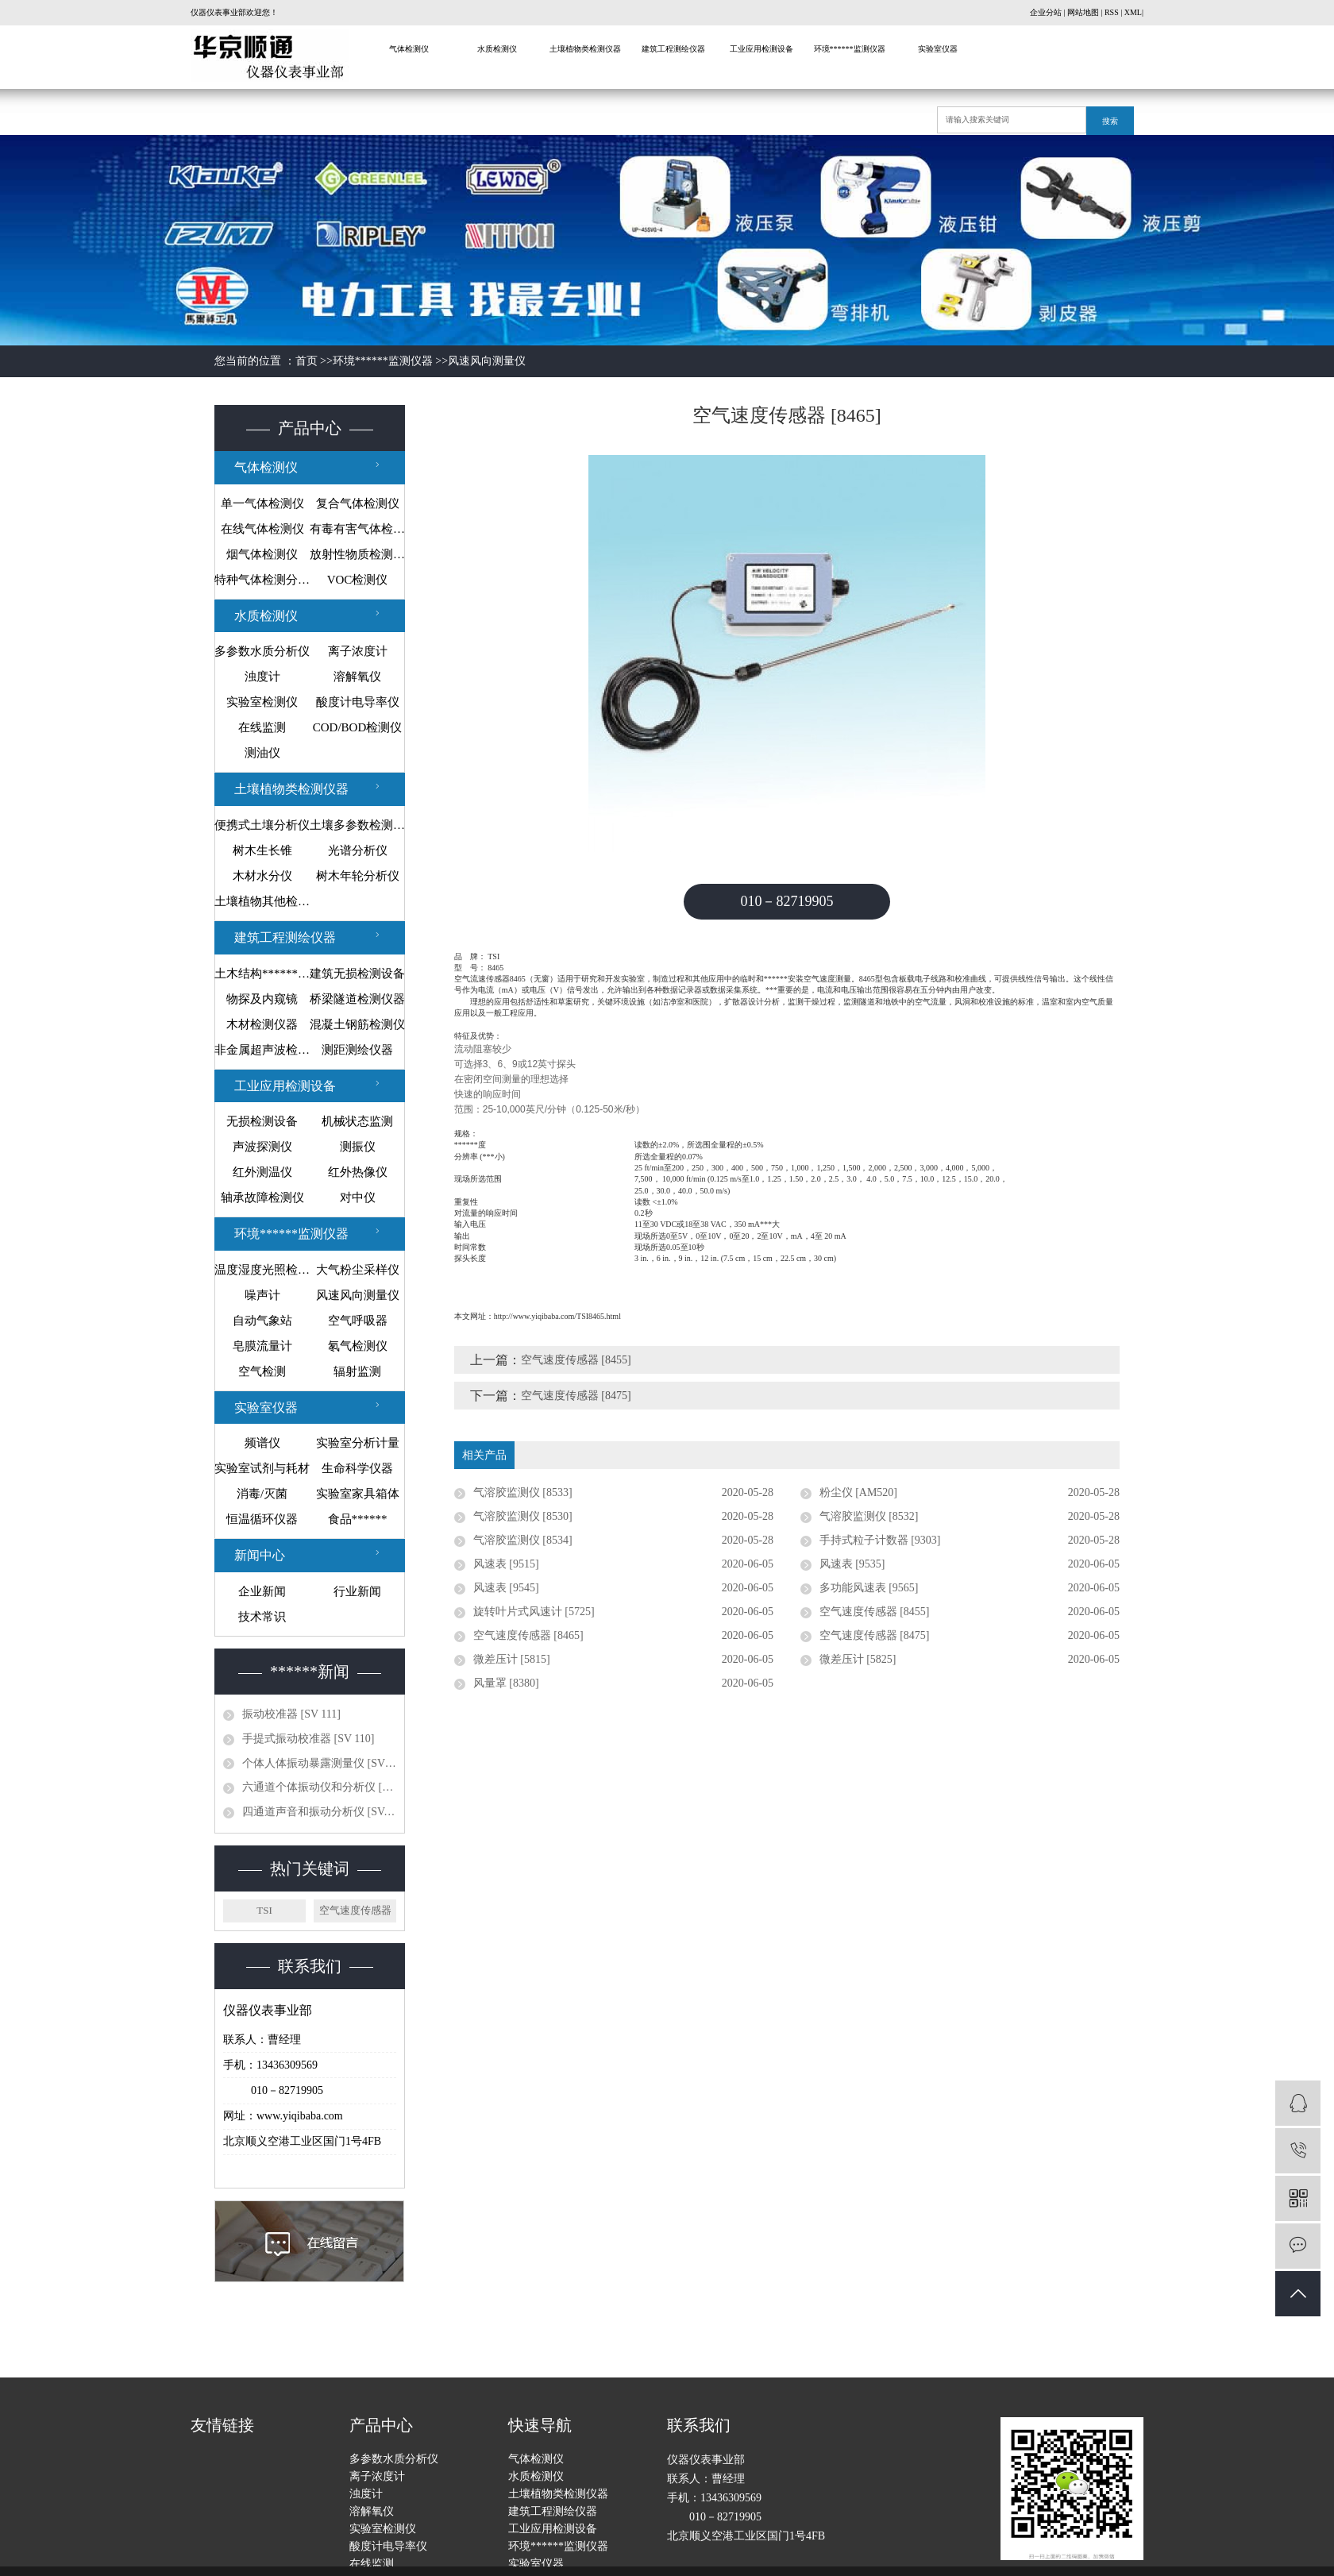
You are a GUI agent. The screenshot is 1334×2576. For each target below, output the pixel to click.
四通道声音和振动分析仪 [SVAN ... (319, 1812)
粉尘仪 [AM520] (858, 1492)
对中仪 (358, 1197)
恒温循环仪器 (262, 1519)
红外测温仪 (262, 1172)
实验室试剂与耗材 (262, 1468)
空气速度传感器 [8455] (576, 1360)
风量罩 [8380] (506, 1683)
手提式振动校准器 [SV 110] (308, 1739)
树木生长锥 (262, 850)
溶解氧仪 (357, 676)
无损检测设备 (262, 1121)
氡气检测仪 (357, 1346)
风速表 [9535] (852, 1564)
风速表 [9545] (506, 1588)
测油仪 (262, 752)
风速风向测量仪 (487, 361)
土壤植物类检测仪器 (585, 48)
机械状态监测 (357, 1121)
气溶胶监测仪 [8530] (523, 1516)
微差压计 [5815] (511, 1659)
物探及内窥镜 (262, 999)
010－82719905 (786, 901)
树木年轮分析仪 (357, 876)
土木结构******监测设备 (262, 973)
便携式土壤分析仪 (262, 825)
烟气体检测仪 (262, 554)
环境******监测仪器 (849, 48)
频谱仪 (262, 1442)
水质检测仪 (497, 48)
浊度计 (262, 676)
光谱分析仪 (357, 850)
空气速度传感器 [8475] (576, 1396)
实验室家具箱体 (357, 1493)
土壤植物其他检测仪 (262, 901)
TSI (264, 1910)
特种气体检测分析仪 (262, 579)
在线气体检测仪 (262, 529)
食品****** (357, 1519)
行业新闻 (357, 1591)
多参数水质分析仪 (262, 651)
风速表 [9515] (506, 1564)
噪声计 (262, 1295)
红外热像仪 (357, 1172)
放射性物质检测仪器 (357, 554)
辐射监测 (357, 1371)
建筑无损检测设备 (357, 973)
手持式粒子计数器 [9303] (880, 1540)
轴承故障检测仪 (262, 1197)
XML (1133, 12)
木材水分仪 (262, 876)
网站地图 (1083, 12)
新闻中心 (259, 1555)
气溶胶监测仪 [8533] (523, 1492)
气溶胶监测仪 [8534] (523, 1540)
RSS (1112, 12)
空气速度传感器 (355, 1910)
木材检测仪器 (262, 1024)
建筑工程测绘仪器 (673, 48)
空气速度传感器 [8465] (528, 1635)
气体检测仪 (409, 48)
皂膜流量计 (262, 1346)
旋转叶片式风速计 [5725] (534, 1612)
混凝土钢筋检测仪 (357, 1024)
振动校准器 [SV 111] (291, 1714)
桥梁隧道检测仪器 (357, 999)
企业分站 (1046, 12)
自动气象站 (262, 1320)
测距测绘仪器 (357, 1049)
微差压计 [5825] (857, 1659)
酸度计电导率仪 (357, 702)
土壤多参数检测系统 (357, 825)
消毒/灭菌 (262, 1493)
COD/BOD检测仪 (358, 727)
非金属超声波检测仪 (262, 1049)
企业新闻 (262, 1591)
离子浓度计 (357, 651)
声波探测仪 (262, 1146)
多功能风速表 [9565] (869, 1588)
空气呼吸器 (357, 1320)
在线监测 (262, 727)
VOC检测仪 (357, 579)
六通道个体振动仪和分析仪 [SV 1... (319, 1787)
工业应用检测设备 (761, 48)
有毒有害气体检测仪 (357, 529)
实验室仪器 (938, 48)
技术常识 (262, 1616)
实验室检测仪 (262, 702)
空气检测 (262, 1371)
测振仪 (358, 1146)
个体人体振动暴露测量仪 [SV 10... (319, 1763)
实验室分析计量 (357, 1442)
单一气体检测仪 (262, 503)
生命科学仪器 (357, 1468)
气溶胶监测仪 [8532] (869, 1516)
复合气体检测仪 (357, 503)
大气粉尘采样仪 (357, 1269)
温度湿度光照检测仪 (262, 1269)
